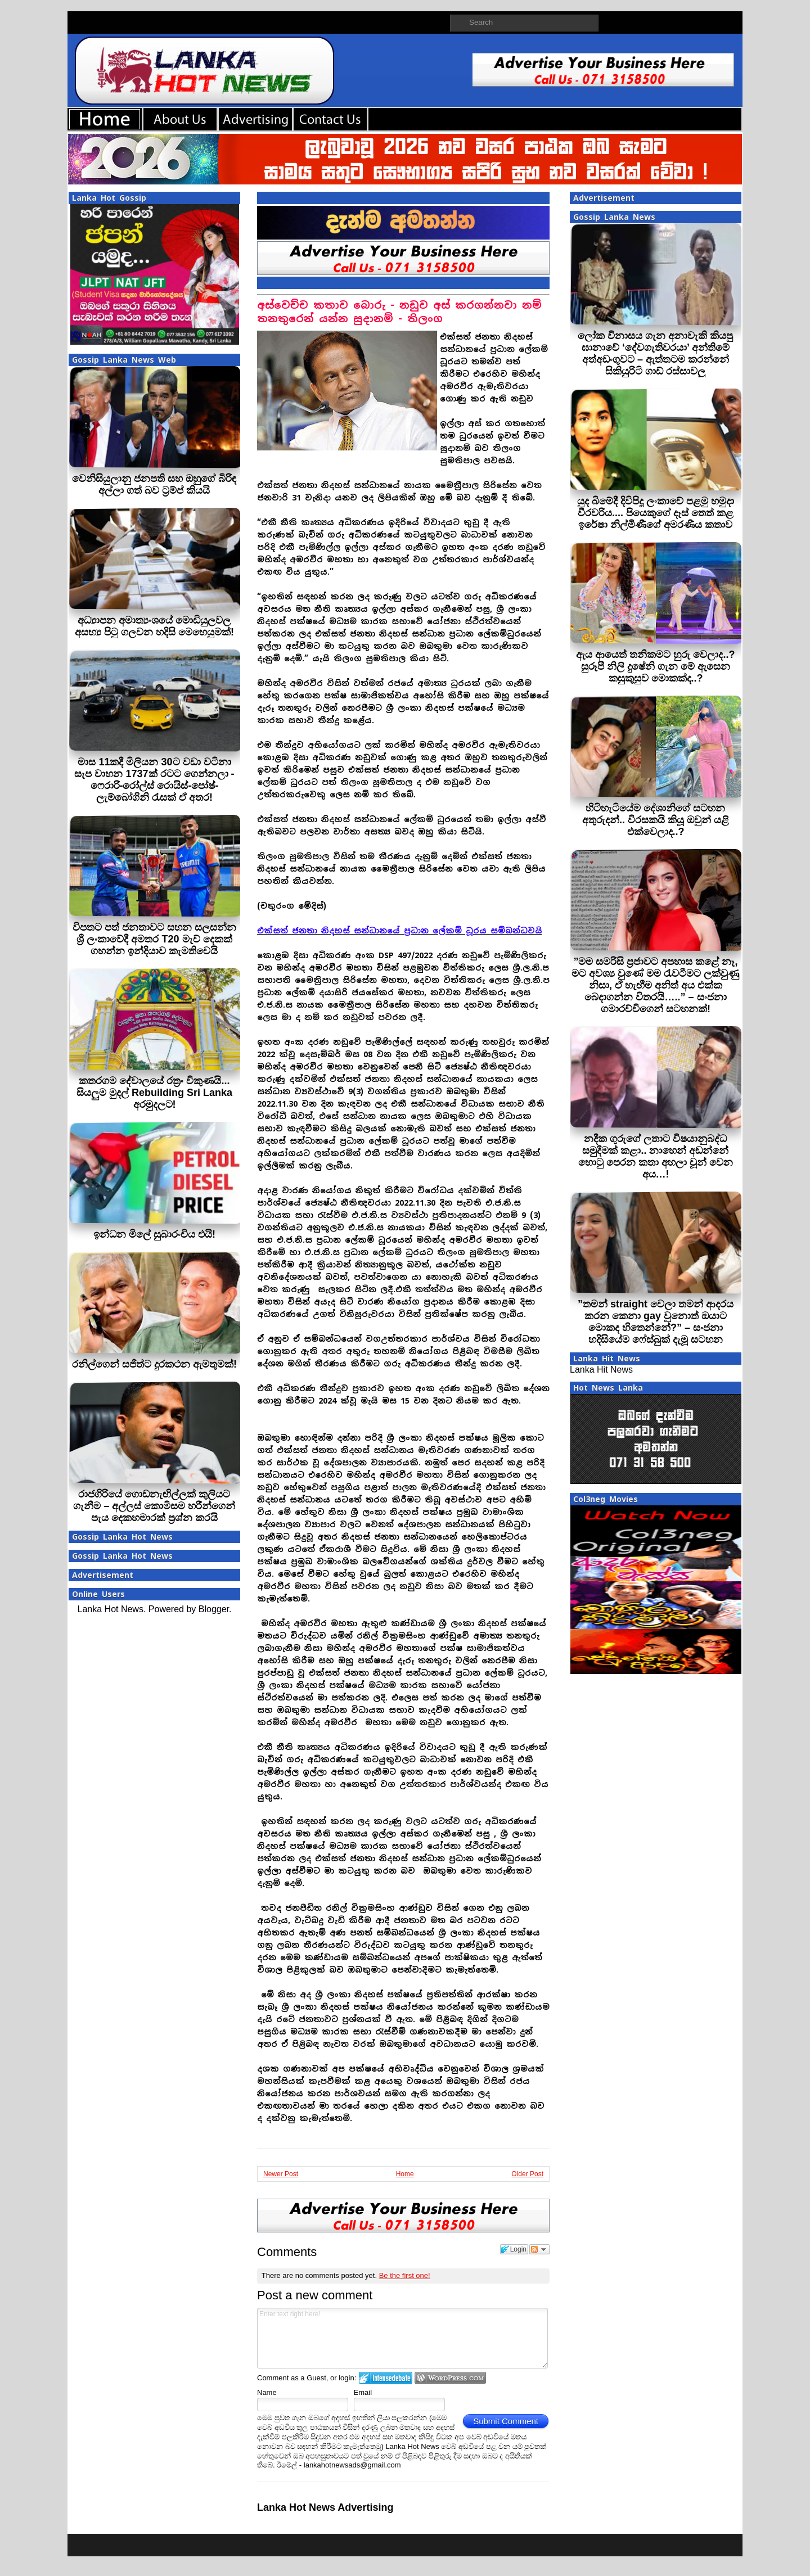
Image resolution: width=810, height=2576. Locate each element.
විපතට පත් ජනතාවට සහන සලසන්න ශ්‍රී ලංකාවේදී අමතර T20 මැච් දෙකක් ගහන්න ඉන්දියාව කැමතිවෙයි (154, 939)
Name (267, 2392)
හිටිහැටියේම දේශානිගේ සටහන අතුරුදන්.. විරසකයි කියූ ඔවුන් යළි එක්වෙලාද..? (655, 819)
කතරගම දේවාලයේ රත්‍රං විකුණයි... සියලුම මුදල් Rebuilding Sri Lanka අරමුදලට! (154, 1092)
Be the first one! (404, 2275)
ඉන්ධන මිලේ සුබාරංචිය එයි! (154, 1234)
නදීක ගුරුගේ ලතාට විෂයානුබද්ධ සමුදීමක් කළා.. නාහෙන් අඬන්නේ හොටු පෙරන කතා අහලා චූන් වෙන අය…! (655, 1156)
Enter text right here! (402, 2338)
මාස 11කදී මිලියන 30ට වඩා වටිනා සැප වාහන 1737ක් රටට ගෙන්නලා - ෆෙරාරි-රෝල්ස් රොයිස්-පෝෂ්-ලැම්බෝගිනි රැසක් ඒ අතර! (154, 779)
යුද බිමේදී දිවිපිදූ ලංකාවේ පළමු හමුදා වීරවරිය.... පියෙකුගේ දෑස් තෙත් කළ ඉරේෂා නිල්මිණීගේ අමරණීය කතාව (655, 512)
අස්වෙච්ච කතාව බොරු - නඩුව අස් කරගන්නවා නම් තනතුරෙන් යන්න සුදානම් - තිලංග (399, 312)
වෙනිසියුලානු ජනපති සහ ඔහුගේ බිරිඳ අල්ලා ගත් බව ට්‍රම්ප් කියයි (154, 484)
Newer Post (280, 2174)
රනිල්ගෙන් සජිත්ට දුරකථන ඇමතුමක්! (154, 1364)
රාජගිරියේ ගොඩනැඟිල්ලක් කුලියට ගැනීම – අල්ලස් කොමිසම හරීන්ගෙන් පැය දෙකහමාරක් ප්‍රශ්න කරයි (154, 1505)
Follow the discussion (539, 2249)
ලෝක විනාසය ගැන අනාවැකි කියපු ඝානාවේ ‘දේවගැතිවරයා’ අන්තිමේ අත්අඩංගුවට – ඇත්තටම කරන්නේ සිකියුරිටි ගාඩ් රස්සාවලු (655, 353)
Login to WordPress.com (450, 2378)
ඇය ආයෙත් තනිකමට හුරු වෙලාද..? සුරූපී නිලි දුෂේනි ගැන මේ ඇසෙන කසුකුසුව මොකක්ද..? (655, 666)
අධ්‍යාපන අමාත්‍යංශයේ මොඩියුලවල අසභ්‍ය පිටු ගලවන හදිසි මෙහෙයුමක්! (154, 626)
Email (363, 2392)
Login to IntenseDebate (385, 2378)
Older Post (527, 2174)
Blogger (214, 1609)
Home (405, 2174)
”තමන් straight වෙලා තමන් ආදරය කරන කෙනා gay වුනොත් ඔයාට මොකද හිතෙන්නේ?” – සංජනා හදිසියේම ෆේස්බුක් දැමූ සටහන (656, 1321)
